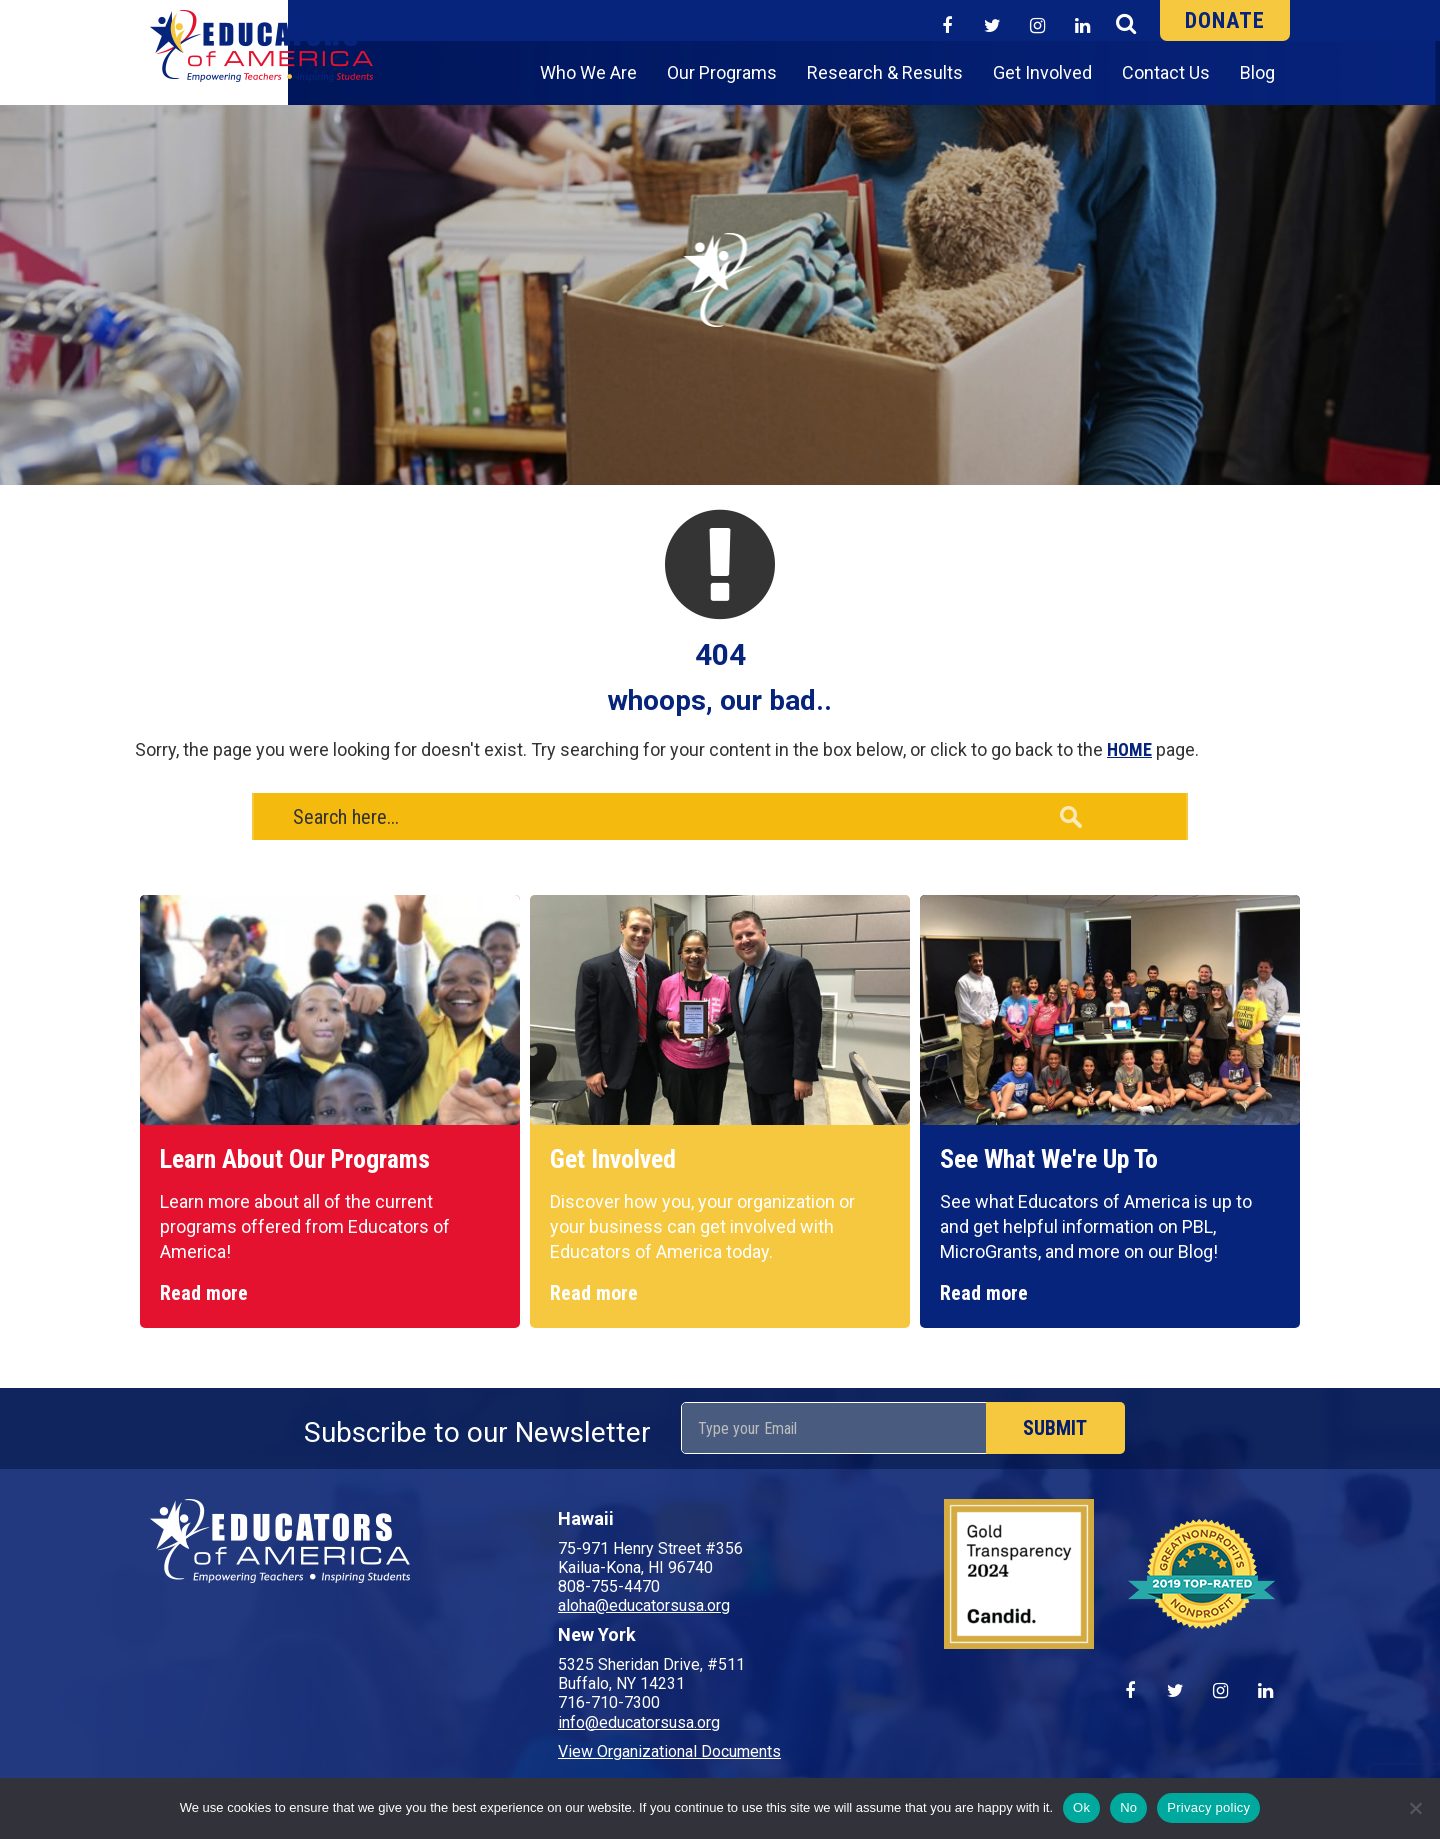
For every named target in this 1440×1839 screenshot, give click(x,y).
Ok (1081, 1807)
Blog (1257, 72)
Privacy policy (1208, 1807)
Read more (204, 1293)
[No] (1415, 1808)
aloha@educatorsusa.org (644, 1605)
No (1128, 1807)
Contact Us (1166, 72)
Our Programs (722, 72)
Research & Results (885, 72)
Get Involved (1042, 72)
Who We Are (588, 72)
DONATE (1225, 20)
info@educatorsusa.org (639, 1722)
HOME (1129, 749)
